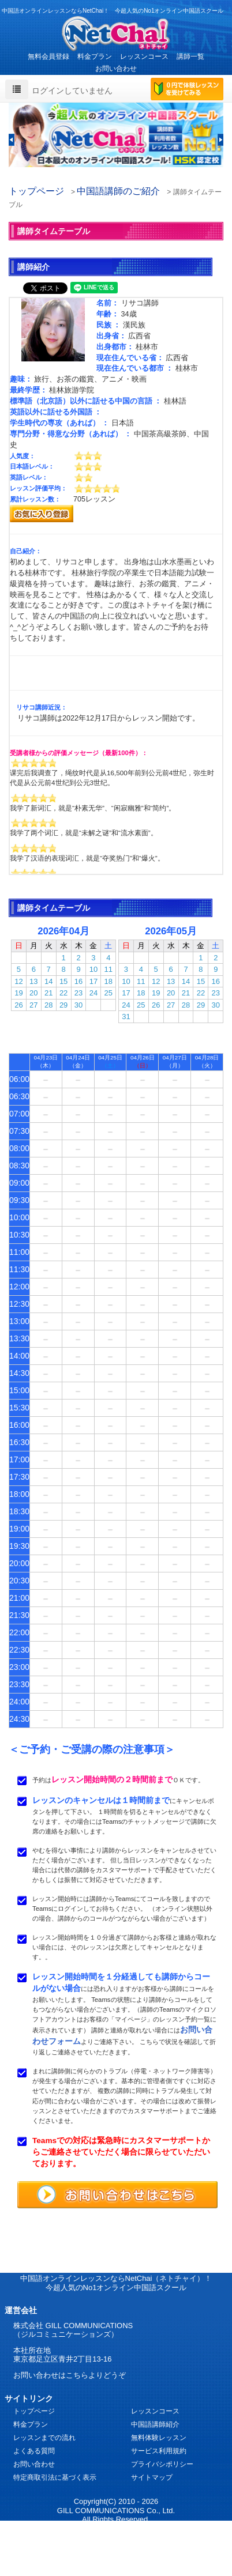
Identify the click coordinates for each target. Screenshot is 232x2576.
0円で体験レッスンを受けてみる (187, 89)
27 (33, 1005)
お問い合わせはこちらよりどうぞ (69, 2375)
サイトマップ (152, 2477)
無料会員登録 (48, 56)
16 (78, 981)
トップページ (36, 191)
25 (108, 993)
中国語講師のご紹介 (118, 191)
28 (48, 1005)
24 (93, 993)
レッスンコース (144, 56)
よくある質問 (34, 2451)
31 (126, 1016)
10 (93, 969)
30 (78, 1005)
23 (78, 993)
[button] (11, 140)
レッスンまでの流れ (44, 2438)
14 (48, 981)
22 (63, 993)
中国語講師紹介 (155, 2424)
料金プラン (94, 56)
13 (33, 981)
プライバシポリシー (162, 2464)
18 (108, 981)
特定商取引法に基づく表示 (54, 2477)
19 (18, 993)
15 (63, 981)
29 (63, 1005)
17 (93, 981)
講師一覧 (190, 56)
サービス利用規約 (158, 2451)
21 (48, 993)
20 (33, 993)
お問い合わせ (116, 69)
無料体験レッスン (158, 2438)
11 (108, 969)
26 (18, 1005)
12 (18, 981)
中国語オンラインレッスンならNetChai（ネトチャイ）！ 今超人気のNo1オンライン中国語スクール (116, 2283)
